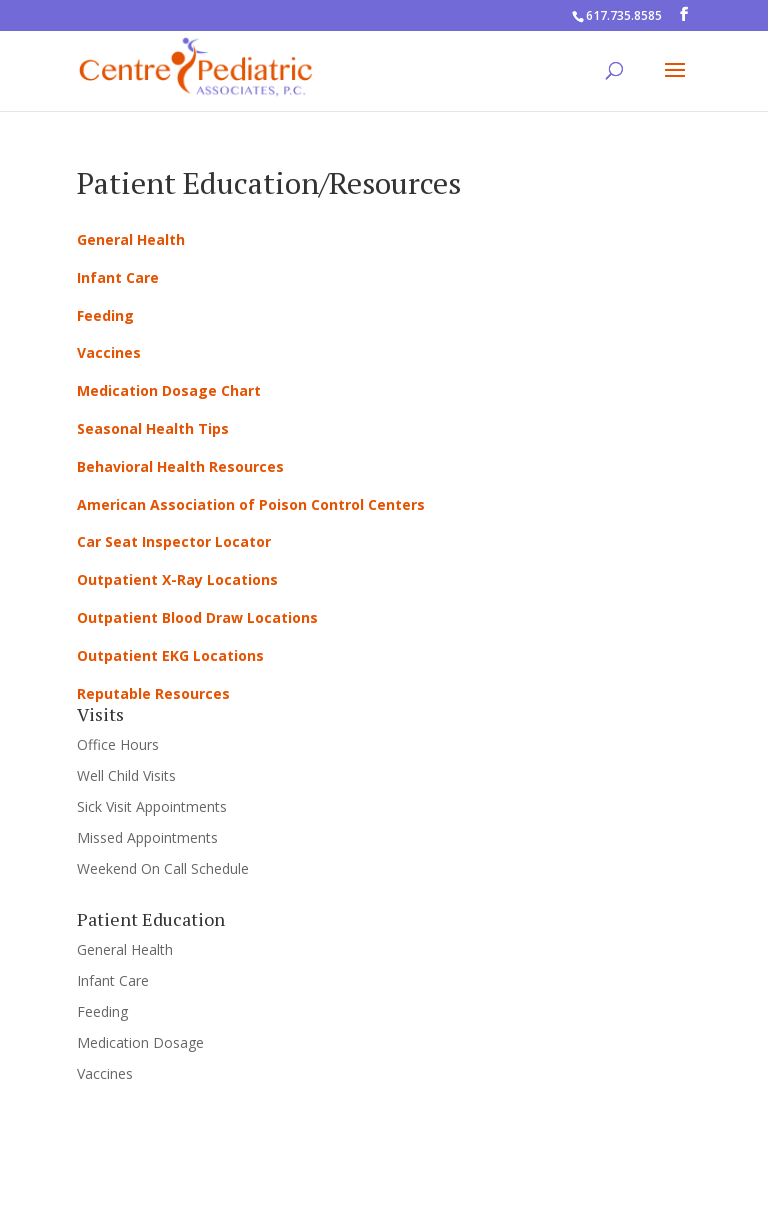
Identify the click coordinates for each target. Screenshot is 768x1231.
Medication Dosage (140, 1042)
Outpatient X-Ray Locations (177, 579)
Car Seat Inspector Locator (174, 541)
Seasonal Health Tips (153, 428)
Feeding (105, 315)
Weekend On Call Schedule (163, 868)
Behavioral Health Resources (180, 466)
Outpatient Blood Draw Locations (197, 617)
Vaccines (109, 352)
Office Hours (118, 744)
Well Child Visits (126, 775)
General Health (131, 239)
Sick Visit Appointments (152, 806)
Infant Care (118, 277)
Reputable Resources (153, 693)
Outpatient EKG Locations (170, 655)
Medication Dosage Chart (169, 390)
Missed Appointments (147, 837)
